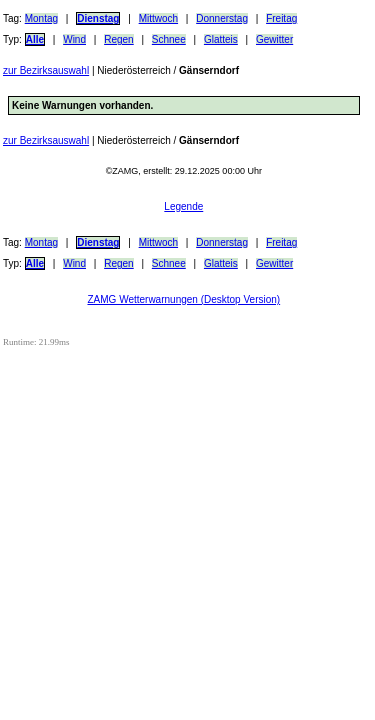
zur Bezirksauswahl (46, 70)
